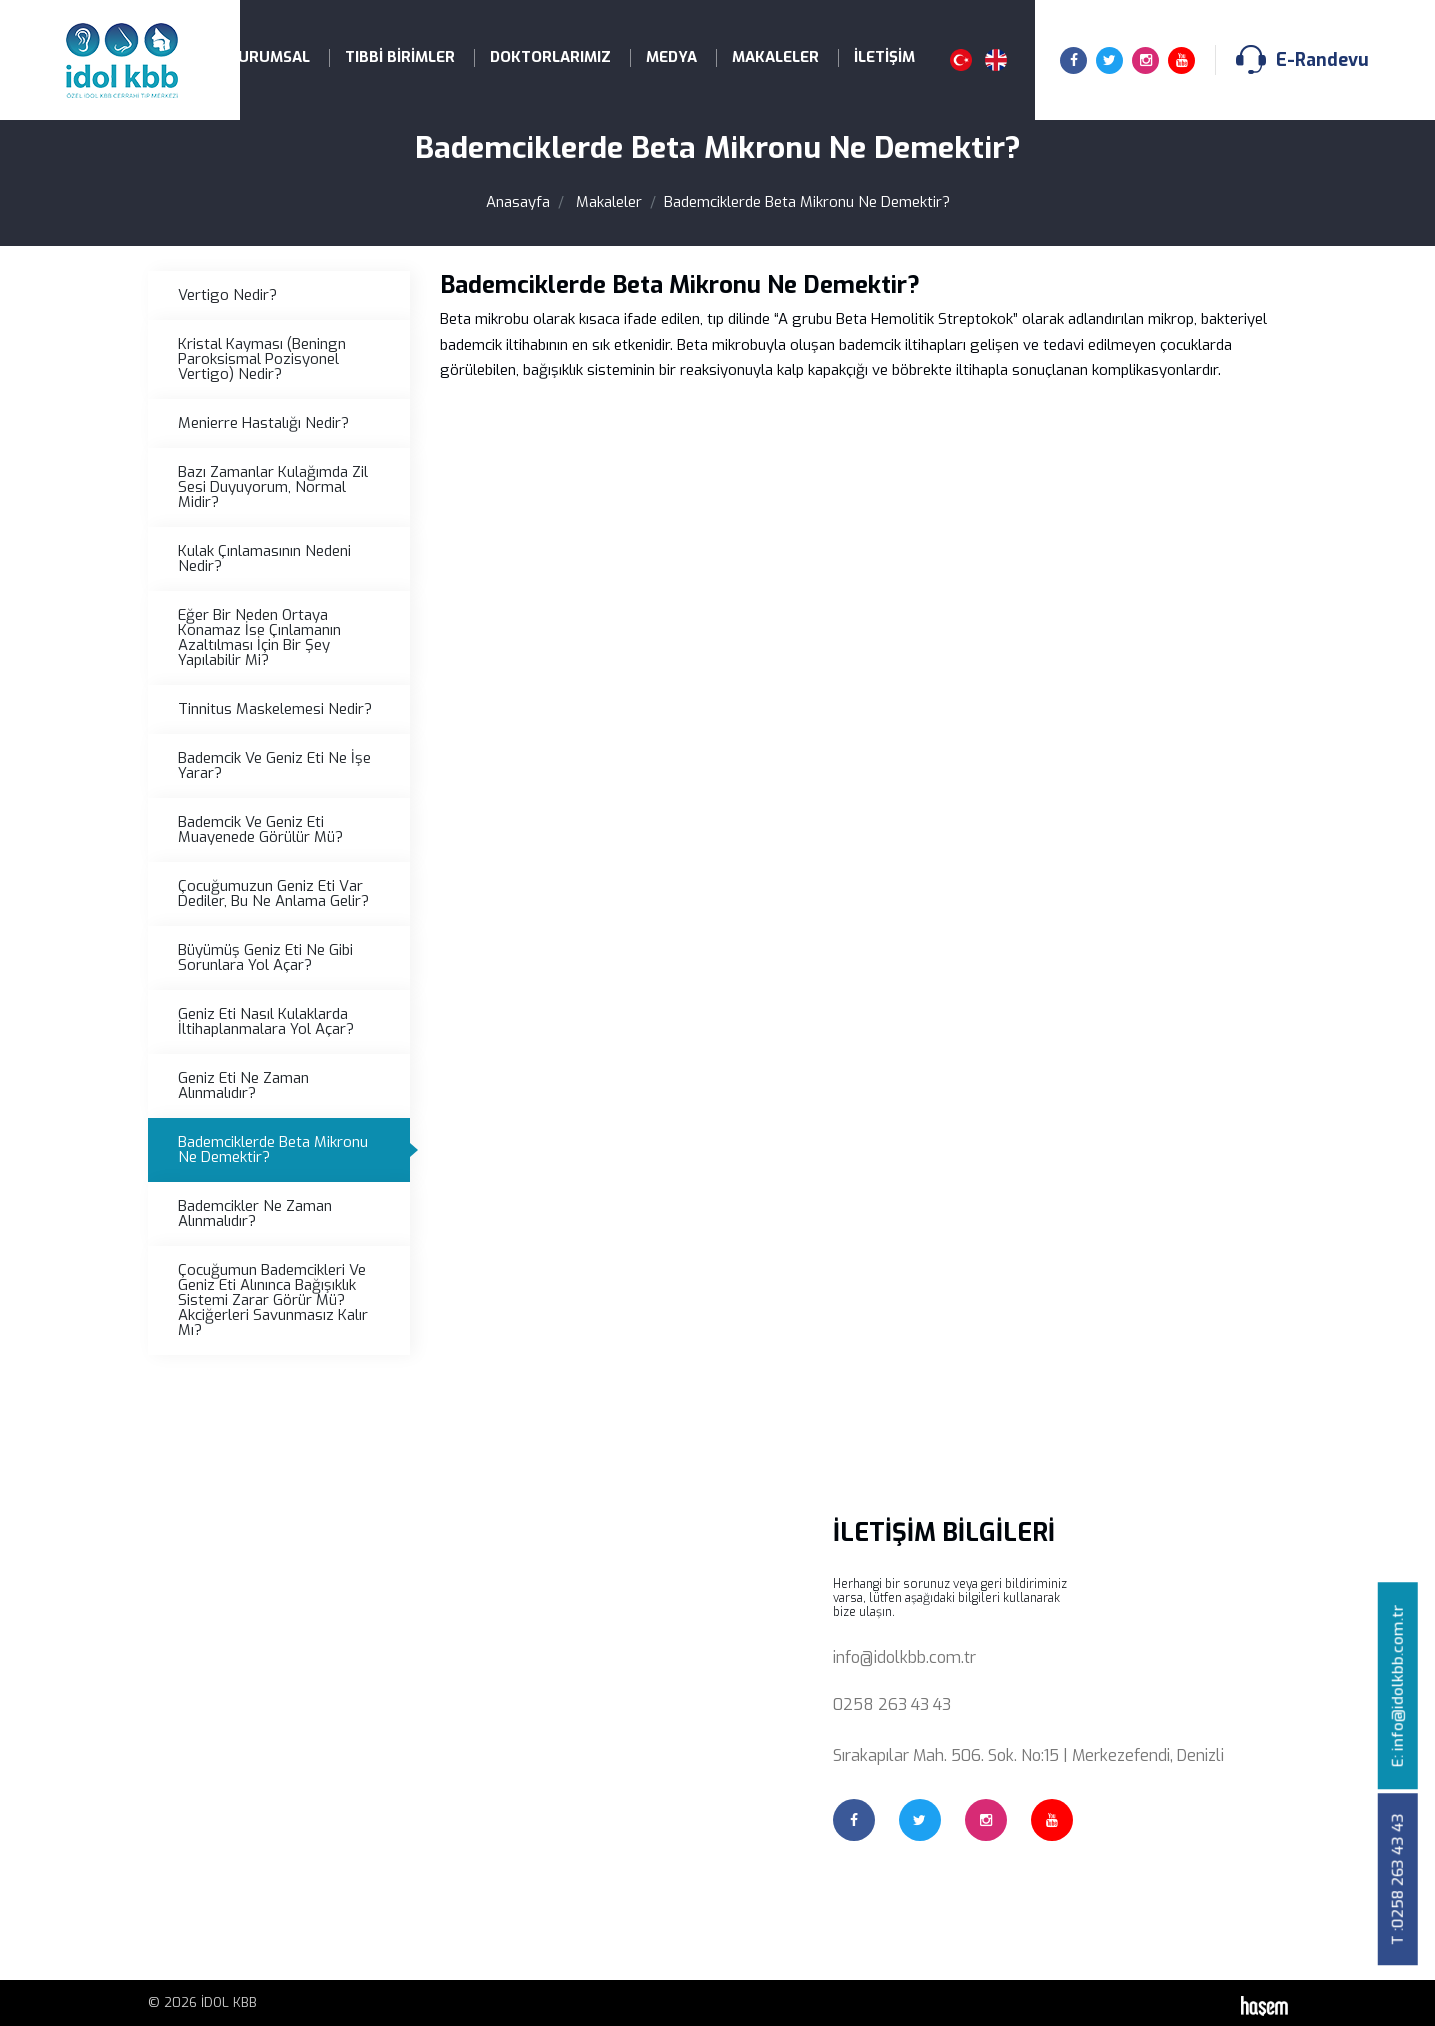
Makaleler (775, 57)
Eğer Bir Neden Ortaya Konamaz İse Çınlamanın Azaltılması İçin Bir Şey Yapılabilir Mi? (259, 637)
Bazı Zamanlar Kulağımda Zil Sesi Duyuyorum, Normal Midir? (273, 487)
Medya (671, 57)
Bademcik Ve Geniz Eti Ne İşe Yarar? (274, 765)
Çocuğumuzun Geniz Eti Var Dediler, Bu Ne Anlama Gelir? (273, 893)
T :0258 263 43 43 (1398, 1879)
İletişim (884, 57)
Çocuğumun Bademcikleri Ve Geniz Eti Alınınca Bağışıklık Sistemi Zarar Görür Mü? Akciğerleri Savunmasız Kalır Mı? (273, 1300)
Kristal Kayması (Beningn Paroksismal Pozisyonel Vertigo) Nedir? (262, 359)
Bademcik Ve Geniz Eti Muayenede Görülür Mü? (260, 829)
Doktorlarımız (550, 57)
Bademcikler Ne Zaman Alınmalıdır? (255, 1213)
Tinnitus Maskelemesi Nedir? (275, 709)
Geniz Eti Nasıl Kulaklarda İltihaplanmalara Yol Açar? (266, 1021)
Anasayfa (518, 202)
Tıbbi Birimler (400, 57)
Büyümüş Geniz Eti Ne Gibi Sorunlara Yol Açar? (265, 957)
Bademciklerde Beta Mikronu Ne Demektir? (273, 1149)
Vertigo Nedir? (227, 295)
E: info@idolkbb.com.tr (1398, 1685)
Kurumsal (269, 57)
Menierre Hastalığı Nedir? (263, 423)
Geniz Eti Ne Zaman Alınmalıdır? (243, 1085)
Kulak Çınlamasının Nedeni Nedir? (264, 558)
